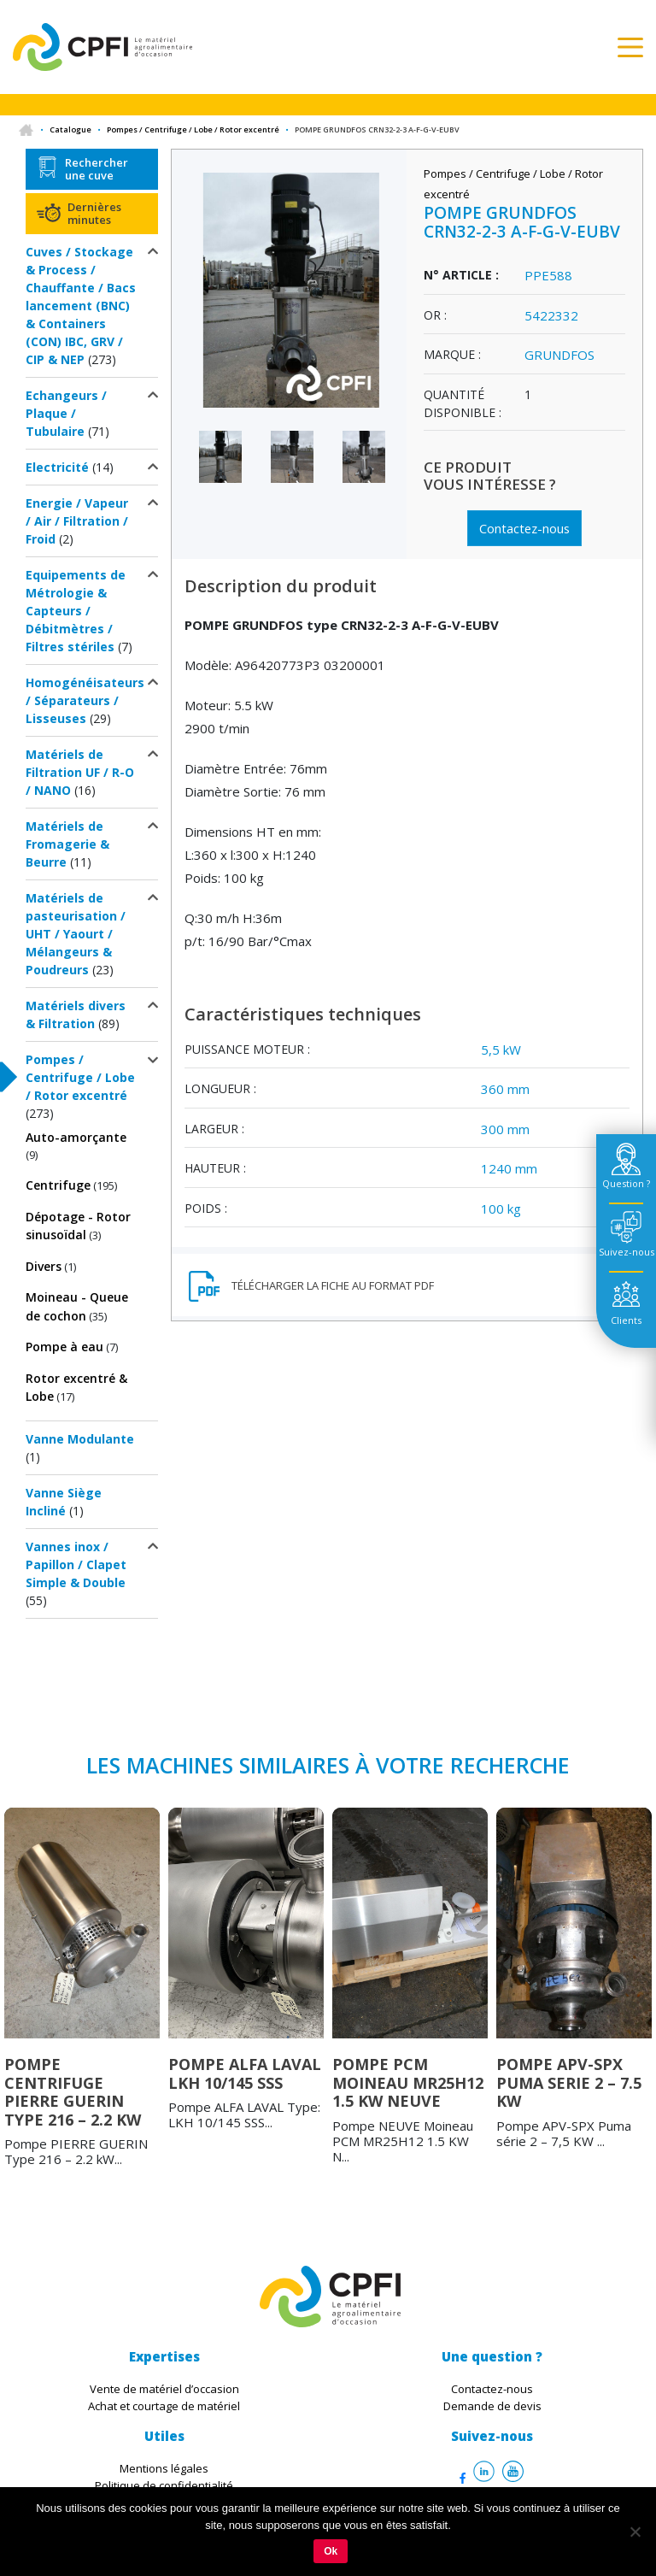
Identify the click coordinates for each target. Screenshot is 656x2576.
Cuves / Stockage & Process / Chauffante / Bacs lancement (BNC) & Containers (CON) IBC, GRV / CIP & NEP (81, 306)
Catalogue (70, 129)
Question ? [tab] (626, 1183)
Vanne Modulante (80, 1439)
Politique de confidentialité (164, 2485)
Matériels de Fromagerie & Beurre (67, 844)
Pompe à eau (64, 1346)
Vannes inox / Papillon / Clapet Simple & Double (76, 1564)
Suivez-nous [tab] (626, 1251)
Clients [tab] (626, 1320)
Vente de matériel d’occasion (164, 2389)
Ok (330, 2551)
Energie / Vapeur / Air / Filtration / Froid (77, 521)
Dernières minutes (94, 212)
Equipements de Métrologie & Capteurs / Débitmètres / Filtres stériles (76, 611)
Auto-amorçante (76, 1137)
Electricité (57, 467)
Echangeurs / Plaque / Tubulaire (66, 413)
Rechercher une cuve (96, 168)
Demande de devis (492, 2406)
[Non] (634, 2531)
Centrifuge (58, 1185)
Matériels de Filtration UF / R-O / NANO (80, 772)
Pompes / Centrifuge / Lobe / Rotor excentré (193, 129)
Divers (44, 1266)
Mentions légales (164, 2468)
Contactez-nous (524, 526)
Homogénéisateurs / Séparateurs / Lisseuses (85, 700)
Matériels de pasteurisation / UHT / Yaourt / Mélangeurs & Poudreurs (76, 934)
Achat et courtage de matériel (164, 2406)
